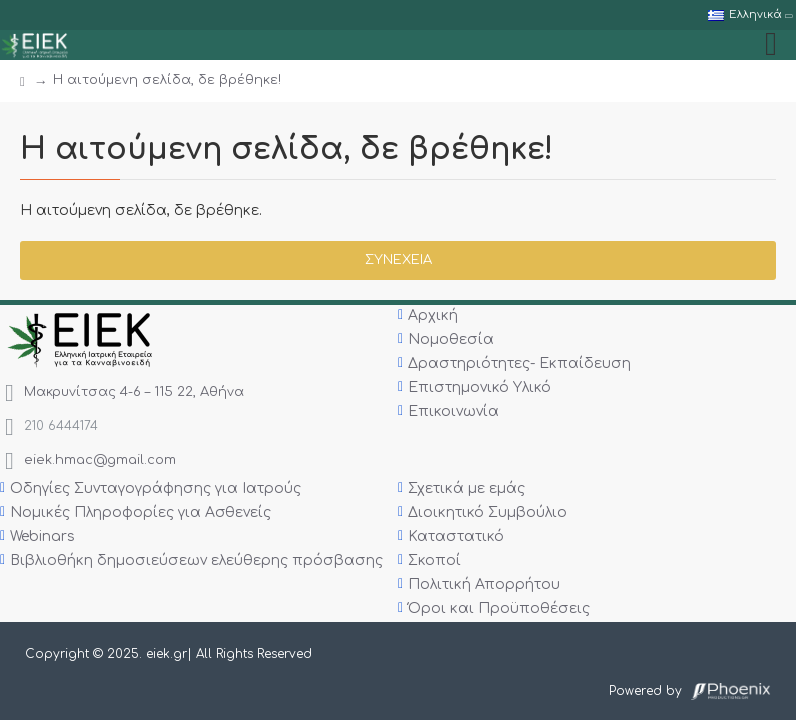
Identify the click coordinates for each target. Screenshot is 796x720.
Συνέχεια (398, 260)
